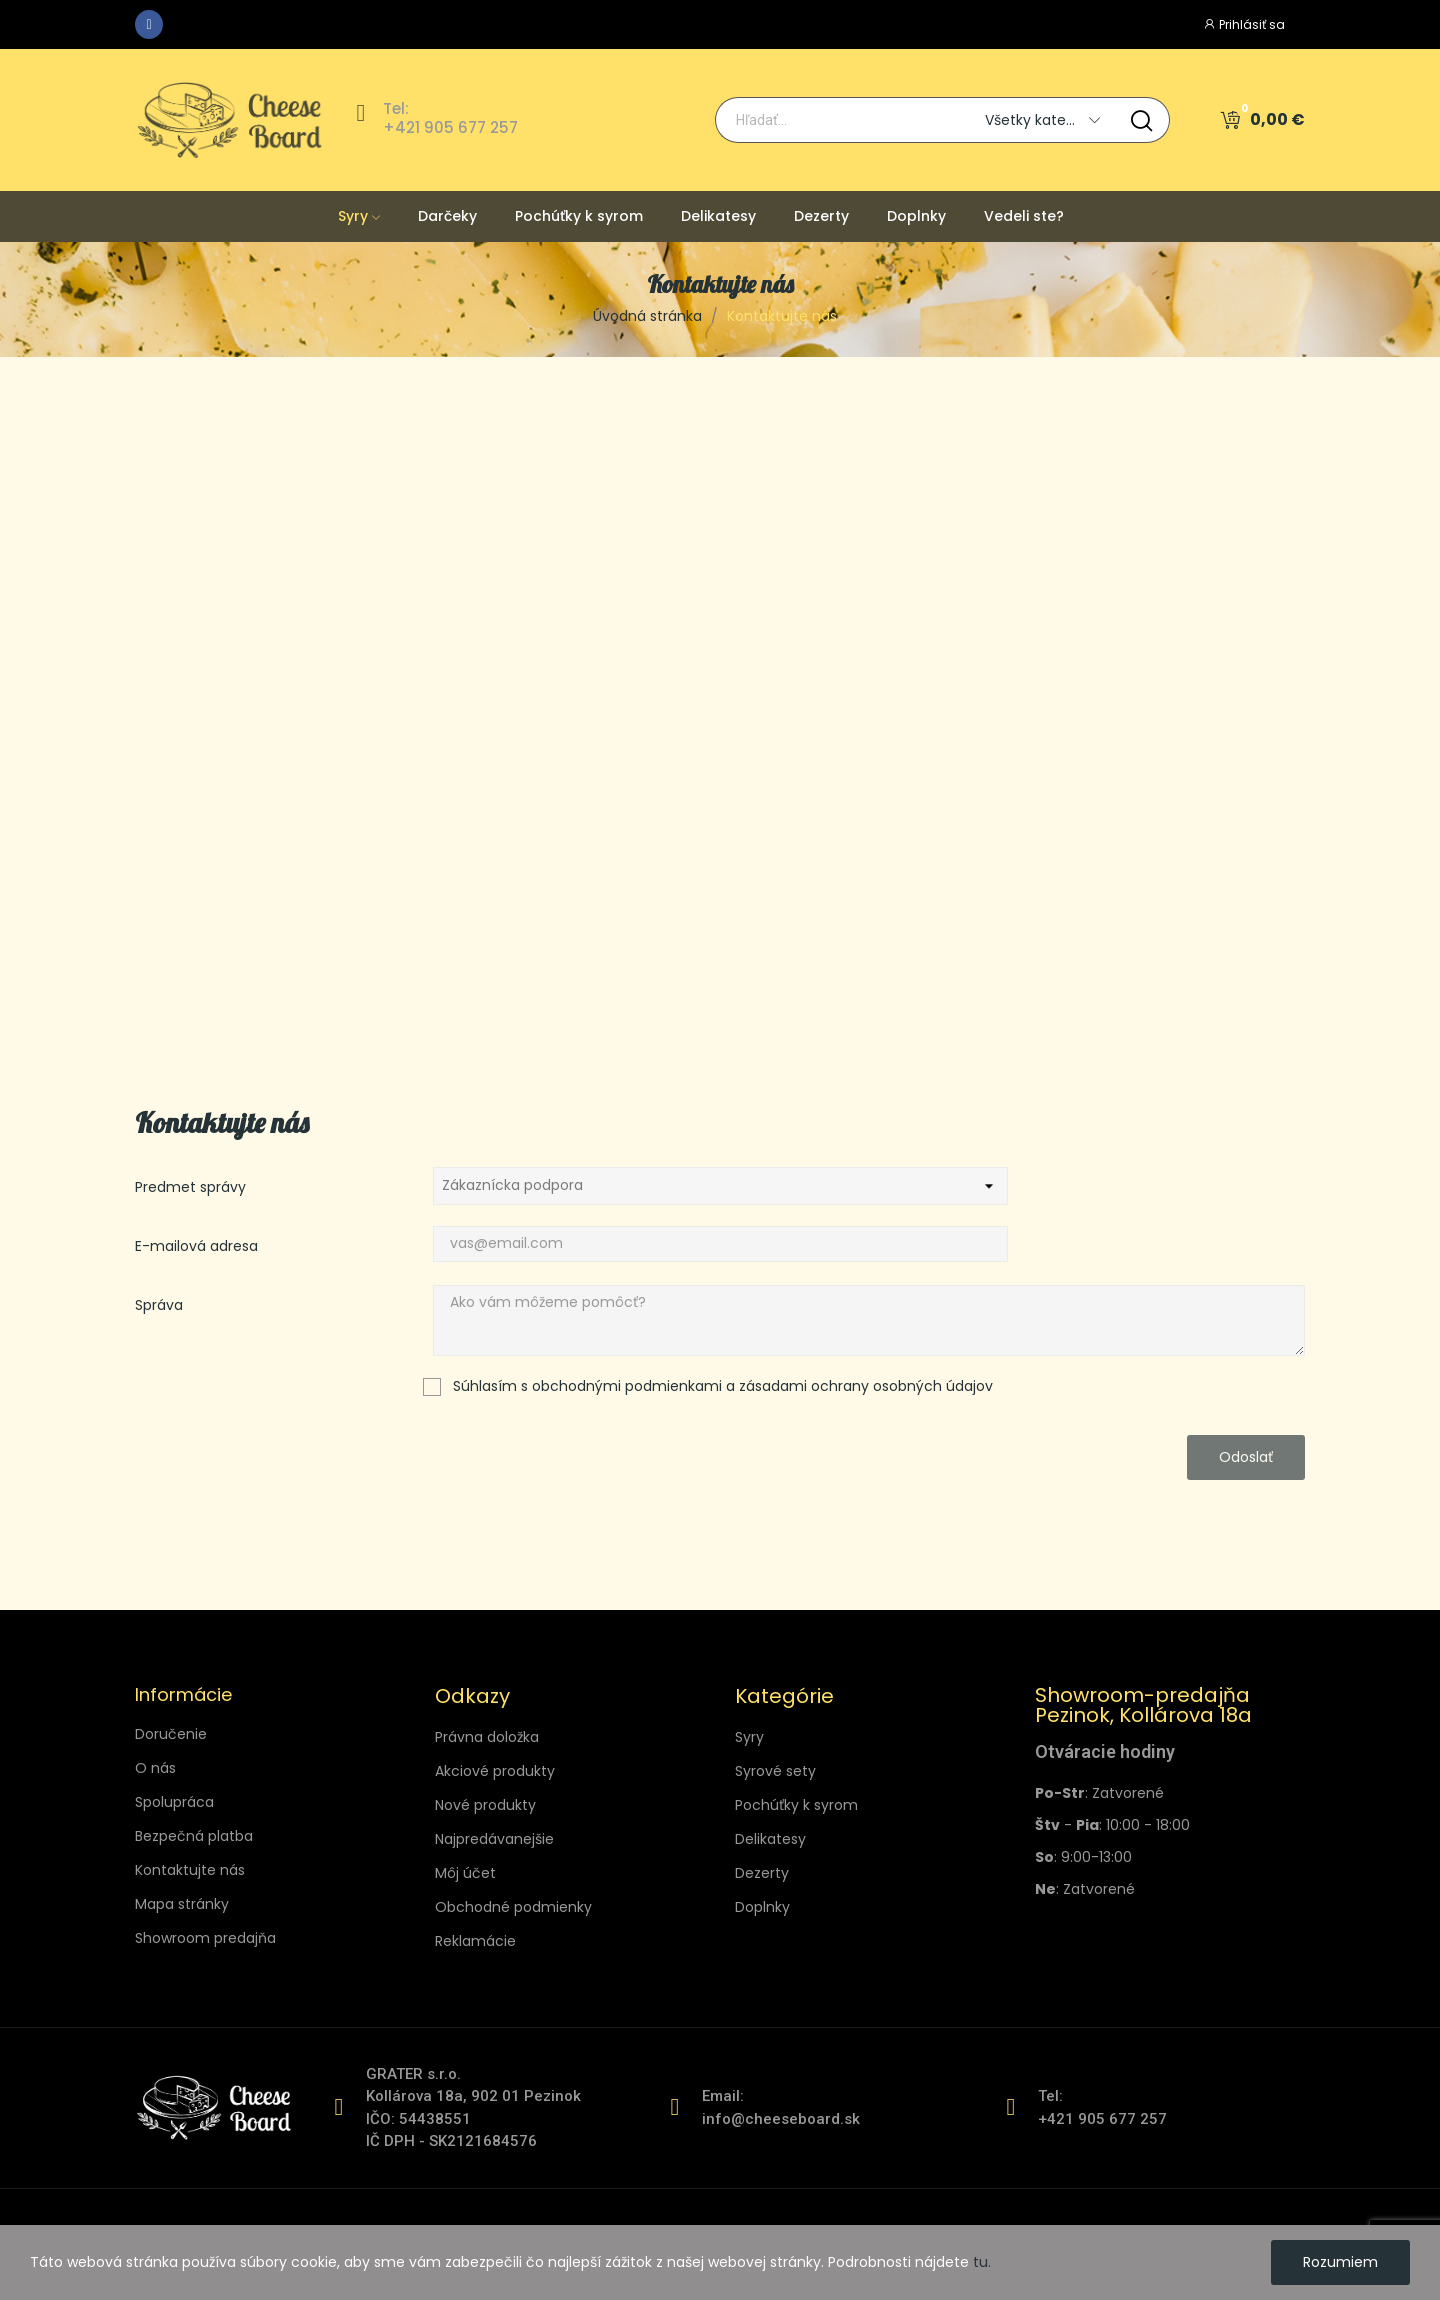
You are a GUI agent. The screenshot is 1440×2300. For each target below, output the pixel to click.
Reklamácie (475, 1941)
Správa (159, 1305)
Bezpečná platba (194, 1836)
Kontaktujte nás (190, 1870)
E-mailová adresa (196, 1246)
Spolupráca (174, 1802)
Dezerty (762, 1873)
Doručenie (171, 1734)
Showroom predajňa (205, 1938)
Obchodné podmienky (513, 1907)
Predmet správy (190, 1187)
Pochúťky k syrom (796, 1805)
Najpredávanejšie (494, 1839)
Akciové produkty (495, 1771)
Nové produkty (485, 1805)
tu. (982, 2262)
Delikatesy (770, 1839)
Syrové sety (775, 1771)
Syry (749, 1737)
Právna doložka (487, 1737)
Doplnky (762, 1907)
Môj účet (465, 1873)
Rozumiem (1340, 2262)
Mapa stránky (182, 1904)
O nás (155, 1768)
